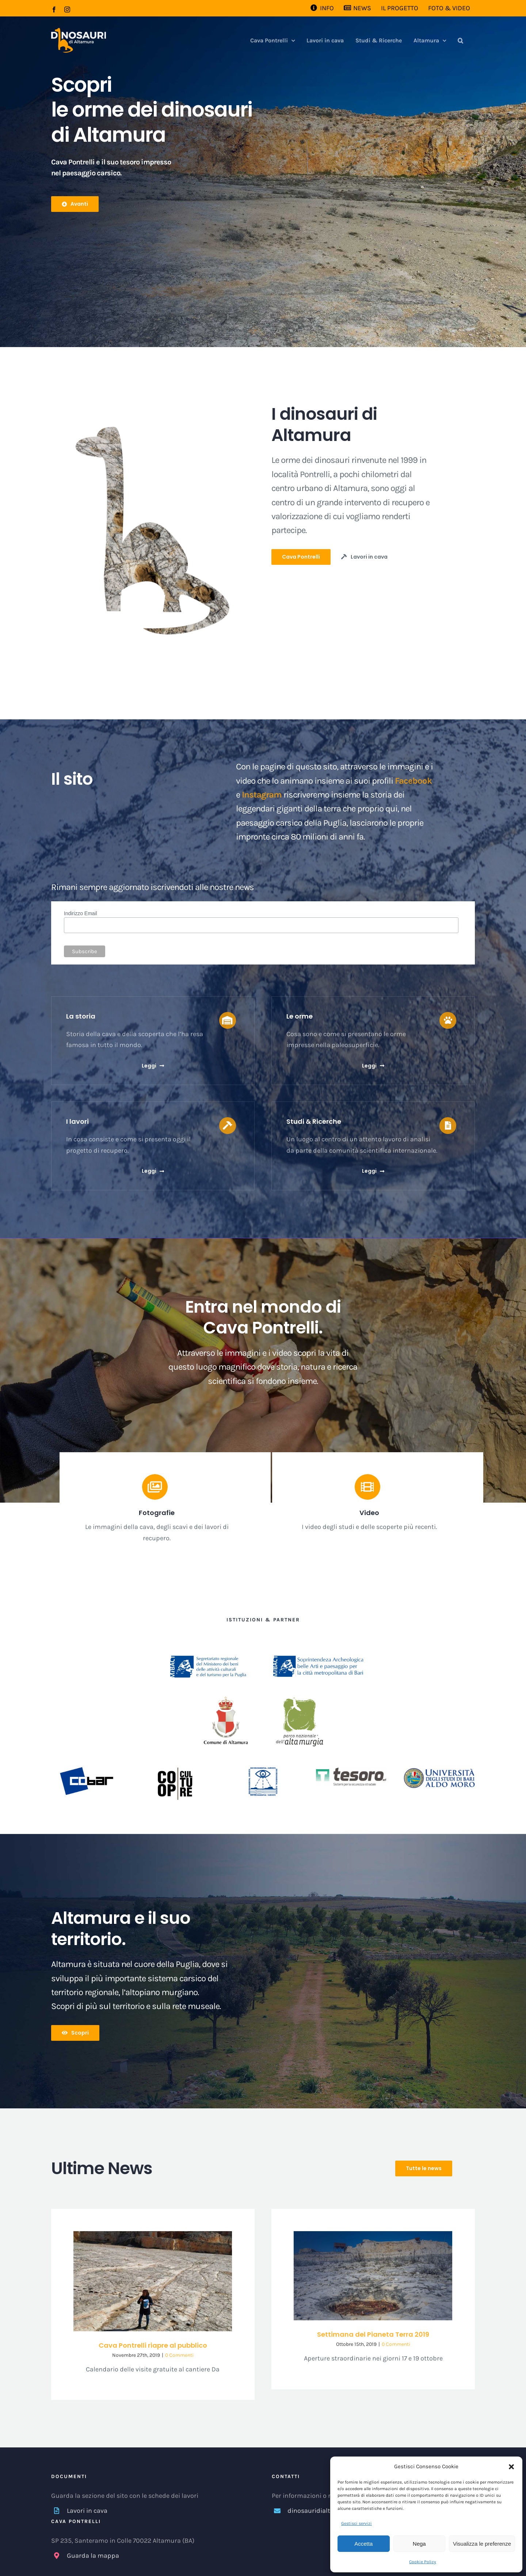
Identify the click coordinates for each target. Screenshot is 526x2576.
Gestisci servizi (356, 2523)
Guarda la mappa (93, 2556)
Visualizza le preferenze (482, 2544)
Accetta (363, 2544)
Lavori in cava (87, 2511)
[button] (511, 2466)
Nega (419, 2544)
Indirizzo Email (80, 913)
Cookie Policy (422, 2561)
